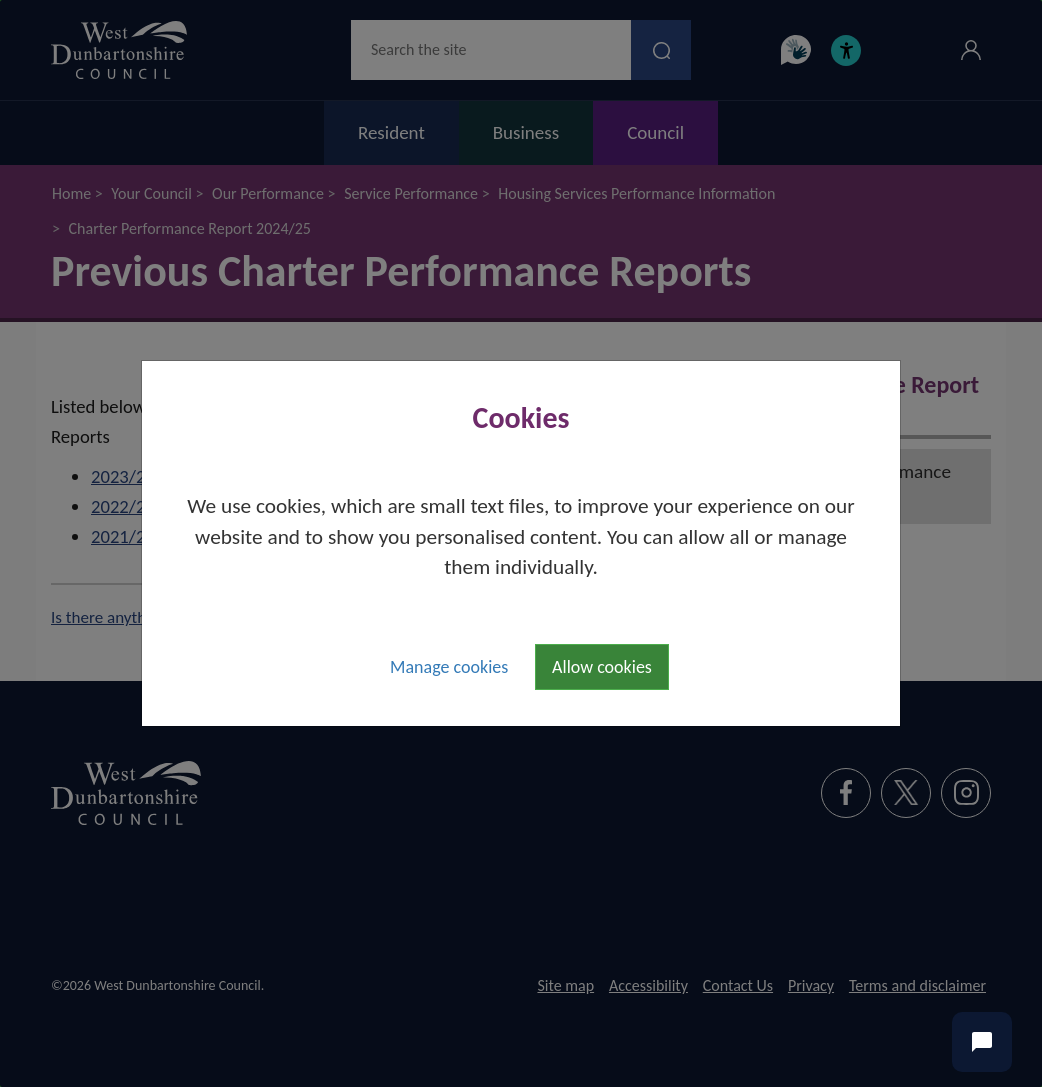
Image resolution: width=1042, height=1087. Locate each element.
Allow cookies (602, 667)
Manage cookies (449, 667)
